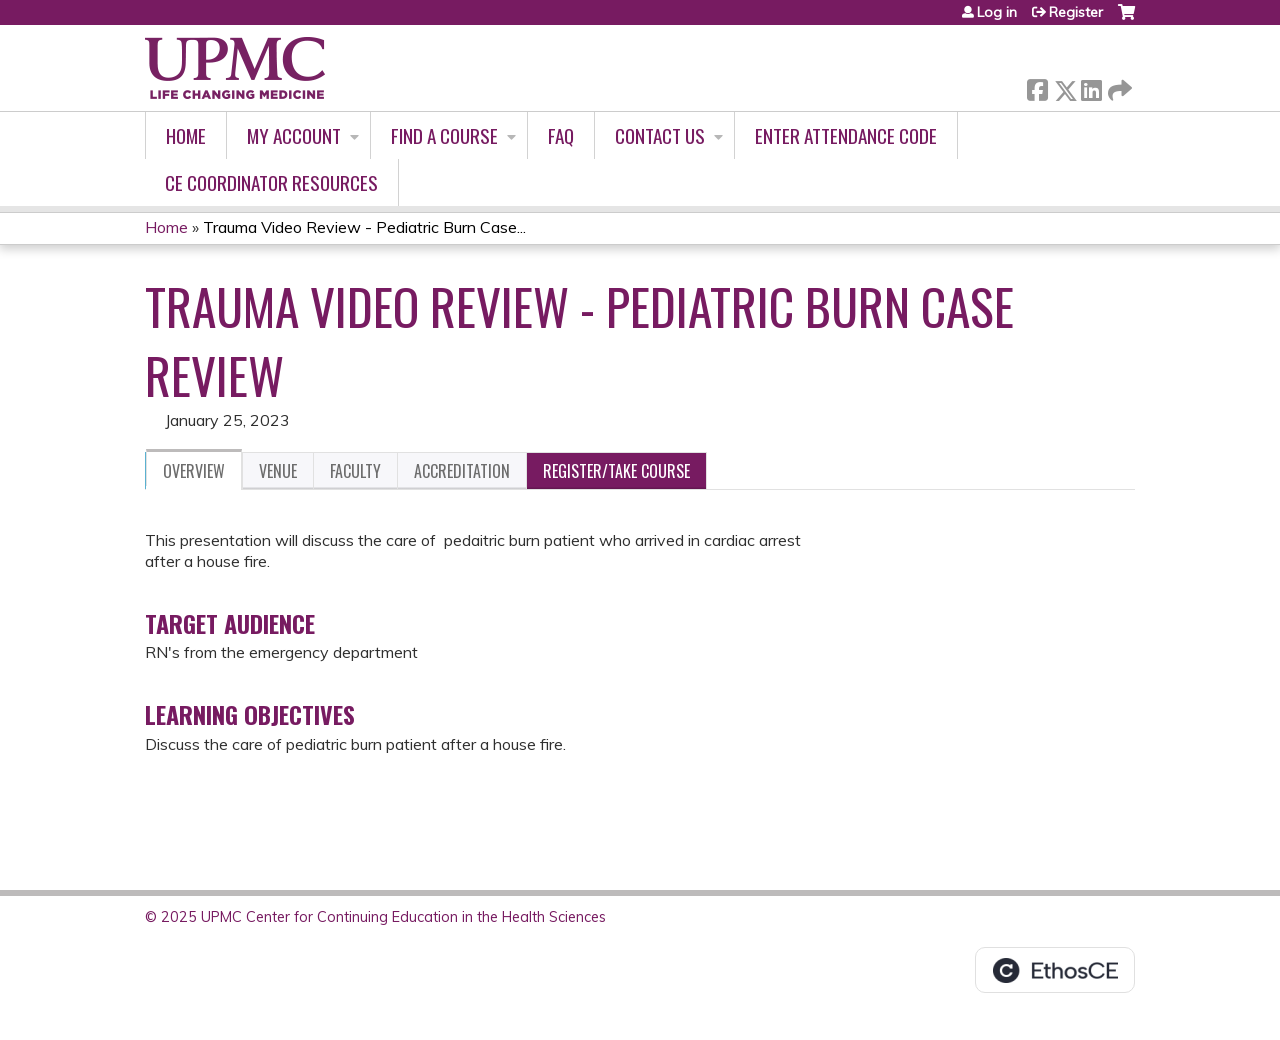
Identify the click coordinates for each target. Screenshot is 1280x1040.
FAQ (561, 135)
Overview (194, 471)
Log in (997, 12)
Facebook (1037, 86)
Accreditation (462, 471)
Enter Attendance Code (846, 135)
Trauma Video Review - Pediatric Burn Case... (364, 227)
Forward (1118, 86)
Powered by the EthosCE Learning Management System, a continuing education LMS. (1055, 970)
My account (294, 135)
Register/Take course (616, 471)
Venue (278, 471)
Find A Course (444, 135)
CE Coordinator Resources (271, 182)
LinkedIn (1091, 86)
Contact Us (660, 135)
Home (186, 135)
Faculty (355, 471)
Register (1076, 12)
